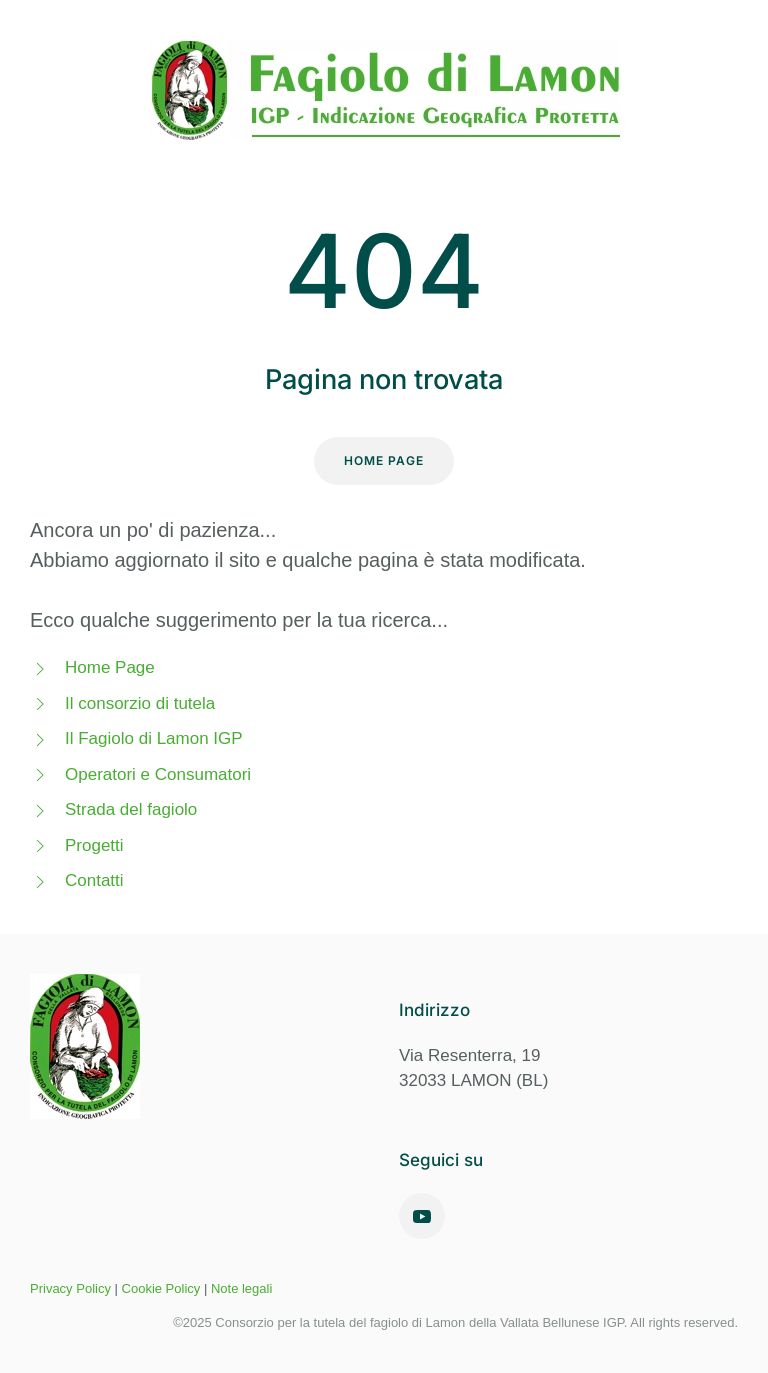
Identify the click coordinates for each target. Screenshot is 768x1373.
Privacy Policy (70, 1288)
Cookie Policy (161, 1288)
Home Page (384, 460)
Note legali (241, 1288)
